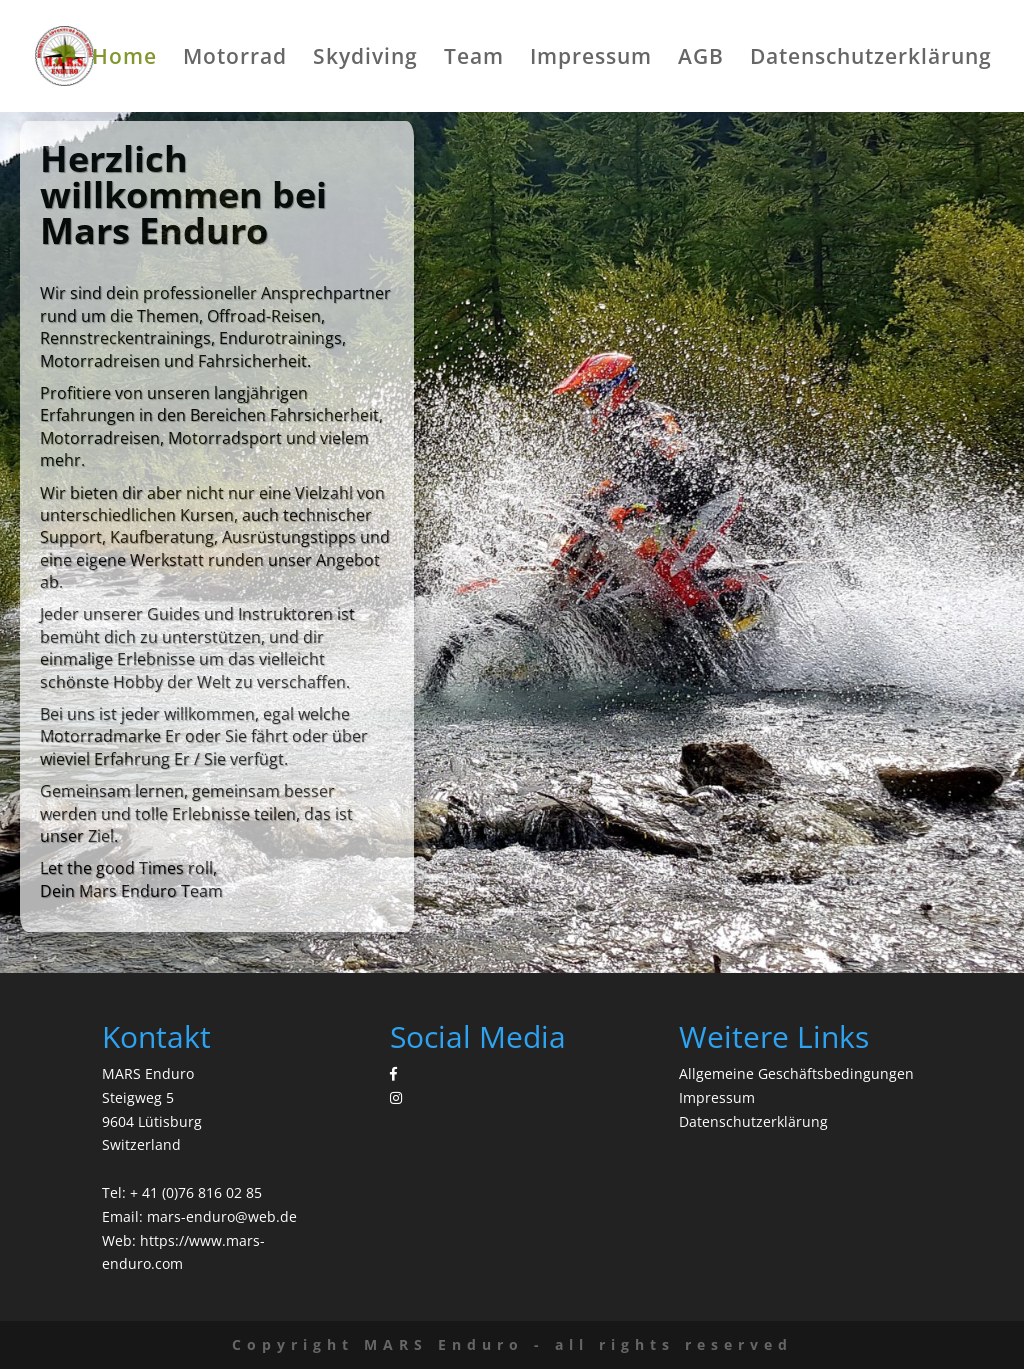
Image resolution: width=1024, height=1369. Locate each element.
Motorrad (235, 59)
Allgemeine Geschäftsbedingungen (796, 1073)
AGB (701, 59)
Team (474, 59)
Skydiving (365, 59)
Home (124, 59)
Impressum (591, 59)
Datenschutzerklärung (871, 59)
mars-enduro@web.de (222, 1216)
